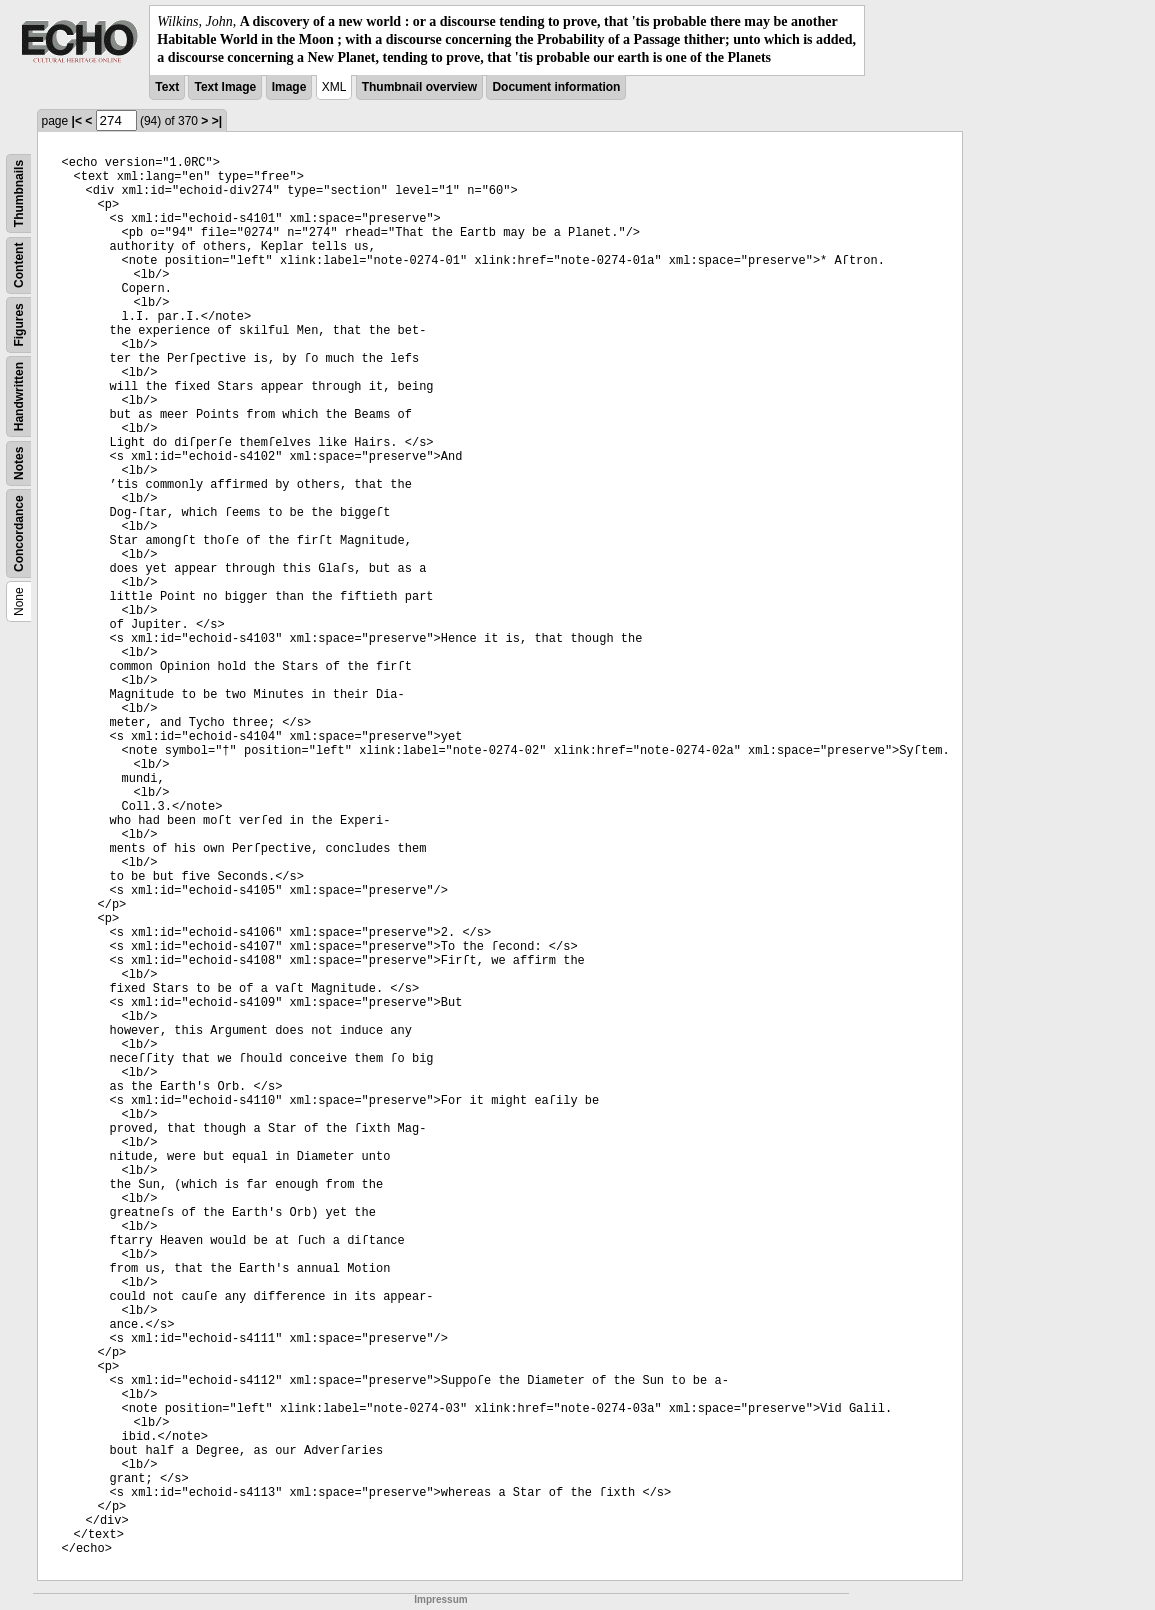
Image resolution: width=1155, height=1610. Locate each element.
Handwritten (19, 395)
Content (19, 264)
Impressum (440, 1599)
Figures (19, 324)
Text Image (225, 87)
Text (167, 87)
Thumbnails (19, 192)
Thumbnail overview (419, 87)
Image (289, 87)
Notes (19, 462)
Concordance (19, 533)
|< (77, 121)
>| (217, 121)
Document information (556, 87)
